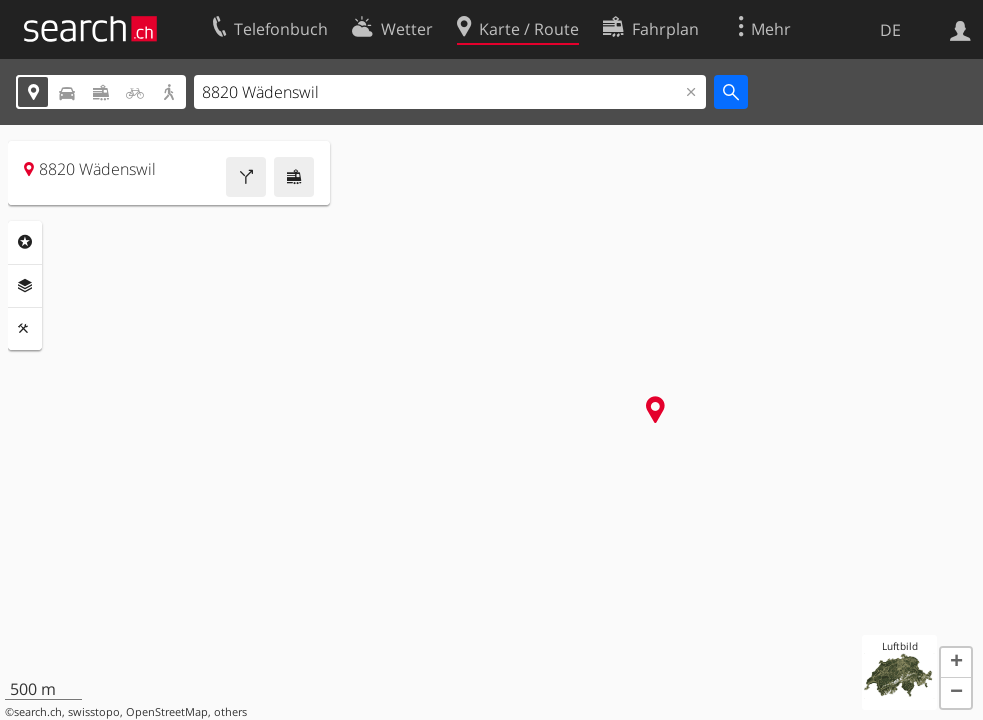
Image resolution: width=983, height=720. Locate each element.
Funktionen (25, 329)
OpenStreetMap (167, 712)
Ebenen (25, 286)
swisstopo (94, 712)
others (230, 712)
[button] (956, 663)
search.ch (38, 712)
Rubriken (25, 242)
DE (890, 30)
